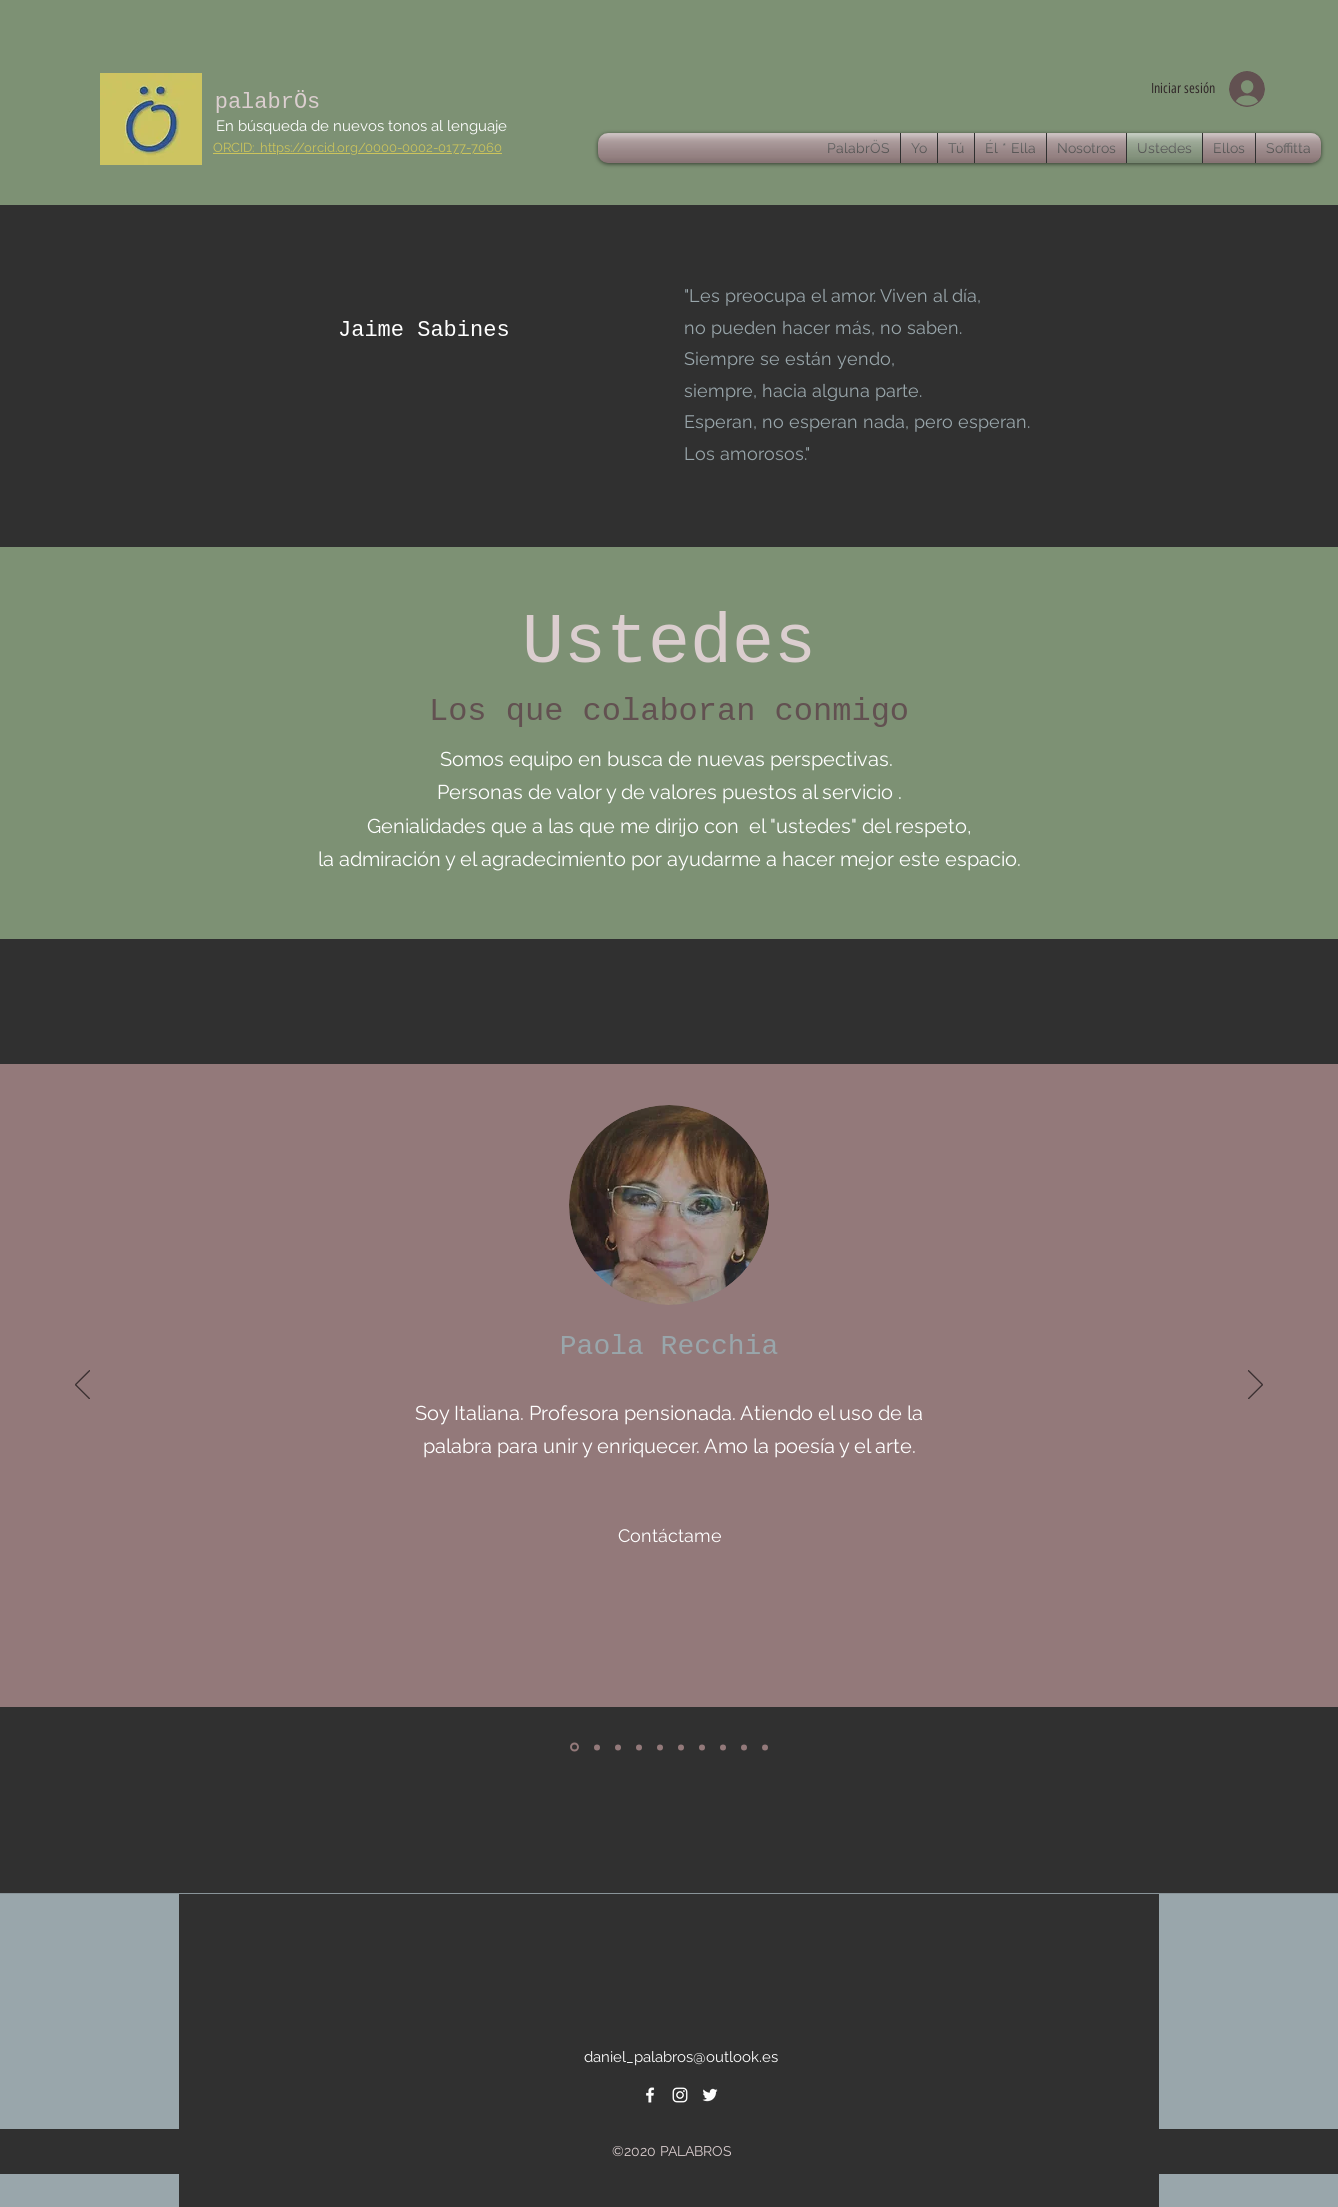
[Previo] (82, 1386)
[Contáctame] (670, 1535)
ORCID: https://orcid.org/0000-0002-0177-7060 (357, 147)
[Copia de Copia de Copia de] (765, 1747)
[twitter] (710, 2095)
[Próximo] (1255, 1386)
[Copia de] (702, 1747)
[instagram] (680, 2095)
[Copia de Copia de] (744, 1747)
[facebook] (650, 2095)
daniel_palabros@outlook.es (681, 2057)
